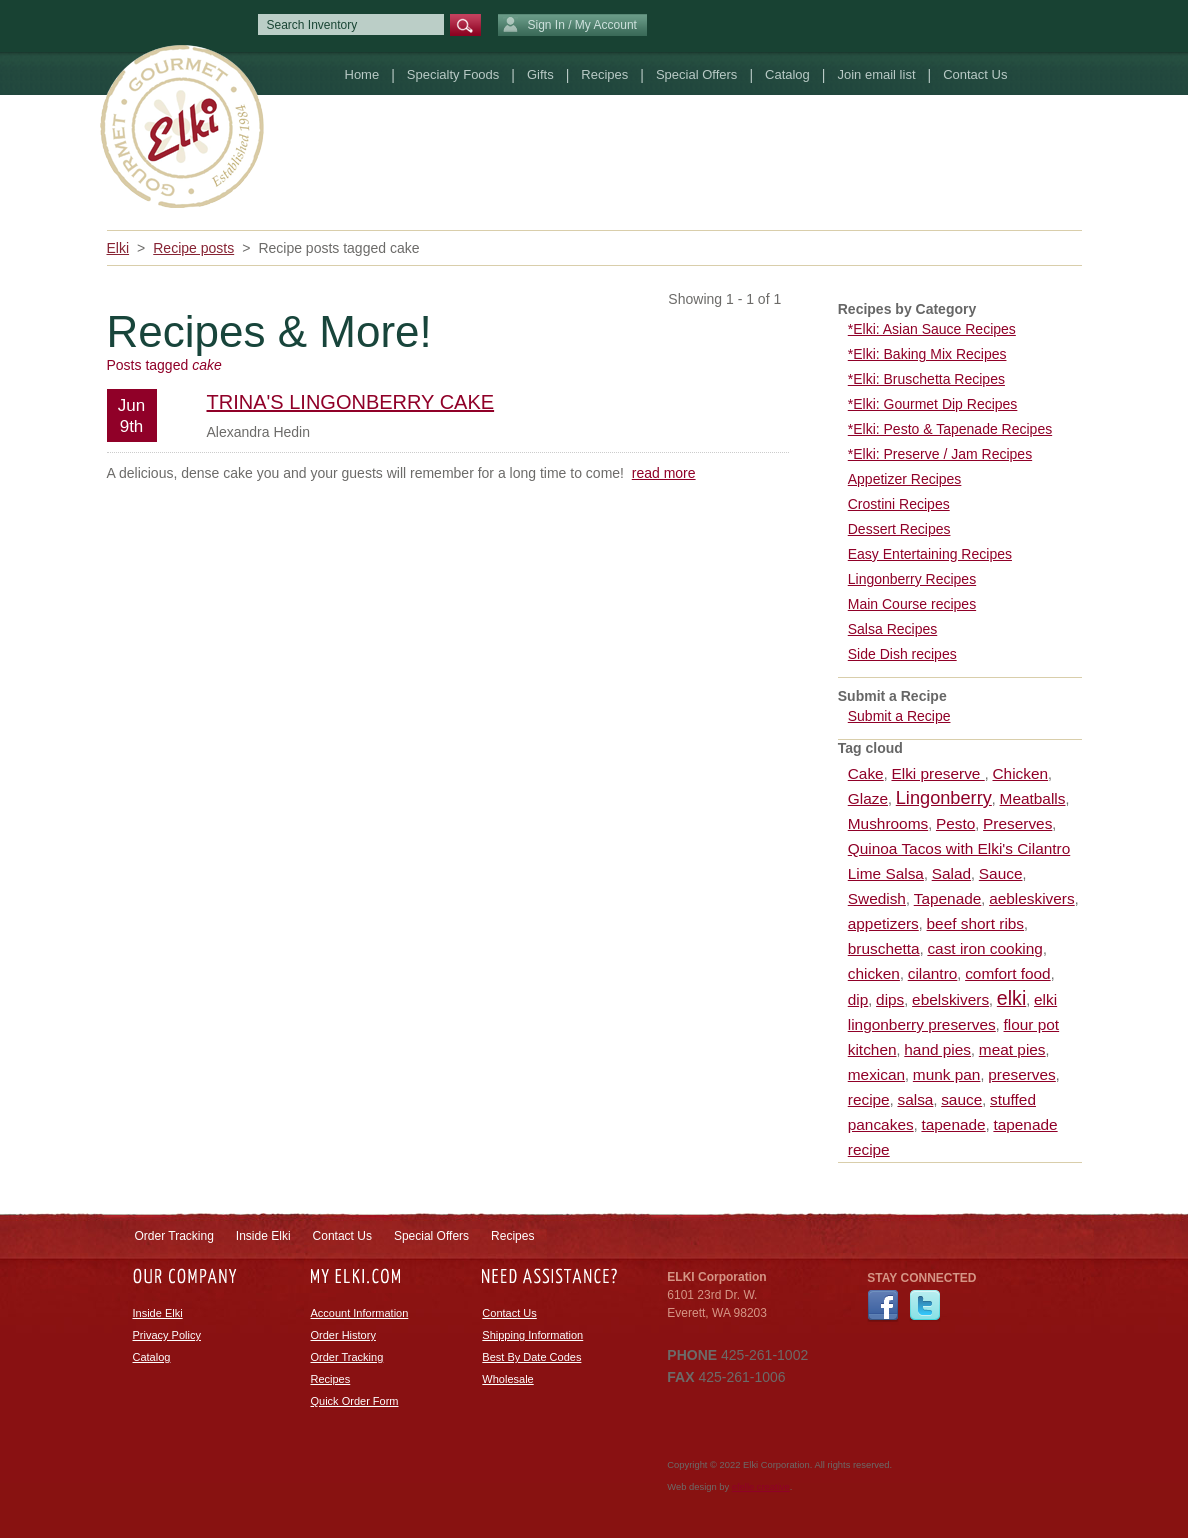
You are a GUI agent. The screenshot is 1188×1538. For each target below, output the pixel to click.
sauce (961, 1099)
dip (858, 999)
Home (362, 74)
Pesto (955, 823)
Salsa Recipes (893, 629)
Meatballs (1033, 798)
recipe (869, 1099)
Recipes (604, 74)
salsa (915, 1099)
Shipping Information (532, 1335)
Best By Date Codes (531, 1357)
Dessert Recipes (899, 529)
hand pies (937, 1049)
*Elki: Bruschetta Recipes (926, 379)
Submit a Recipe (899, 716)
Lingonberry (944, 798)
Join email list (876, 74)
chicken (874, 973)
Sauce (1001, 873)
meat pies (1012, 1049)
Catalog (787, 74)
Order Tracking (174, 1236)
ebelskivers (950, 999)
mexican (876, 1074)
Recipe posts (193, 248)
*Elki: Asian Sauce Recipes (932, 329)
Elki (118, 248)
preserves (1022, 1074)
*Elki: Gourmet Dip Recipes (933, 404)
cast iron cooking (985, 948)
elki (1011, 998)
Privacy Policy (167, 1335)
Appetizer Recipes (905, 479)
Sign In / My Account (570, 26)
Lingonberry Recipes (912, 579)
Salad (951, 873)
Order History (343, 1335)
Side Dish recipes (902, 654)
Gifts (540, 74)
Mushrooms (888, 823)
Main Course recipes (912, 604)
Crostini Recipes (899, 504)
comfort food (1008, 973)
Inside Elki (263, 1236)
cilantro (933, 973)
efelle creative (761, 1487)
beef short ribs (976, 923)
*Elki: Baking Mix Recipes (927, 354)
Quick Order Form (355, 1401)
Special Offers (696, 74)
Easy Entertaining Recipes (930, 554)
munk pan (947, 1074)
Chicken (1020, 773)
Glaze (868, 798)
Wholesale (507, 1379)
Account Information (360, 1313)
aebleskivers (1032, 898)
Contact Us (975, 74)
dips (890, 999)
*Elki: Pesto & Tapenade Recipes (950, 429)
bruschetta (884, 948)
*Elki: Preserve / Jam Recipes (940, 454)
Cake (866, 773)
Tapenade (948, 898)
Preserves (1017, 823)
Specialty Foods (453, 74)
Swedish (877, 898)
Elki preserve (937, 773)
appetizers (883, 923)
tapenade (953, 1124)
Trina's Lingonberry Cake (351, 402)
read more (664, 473)
